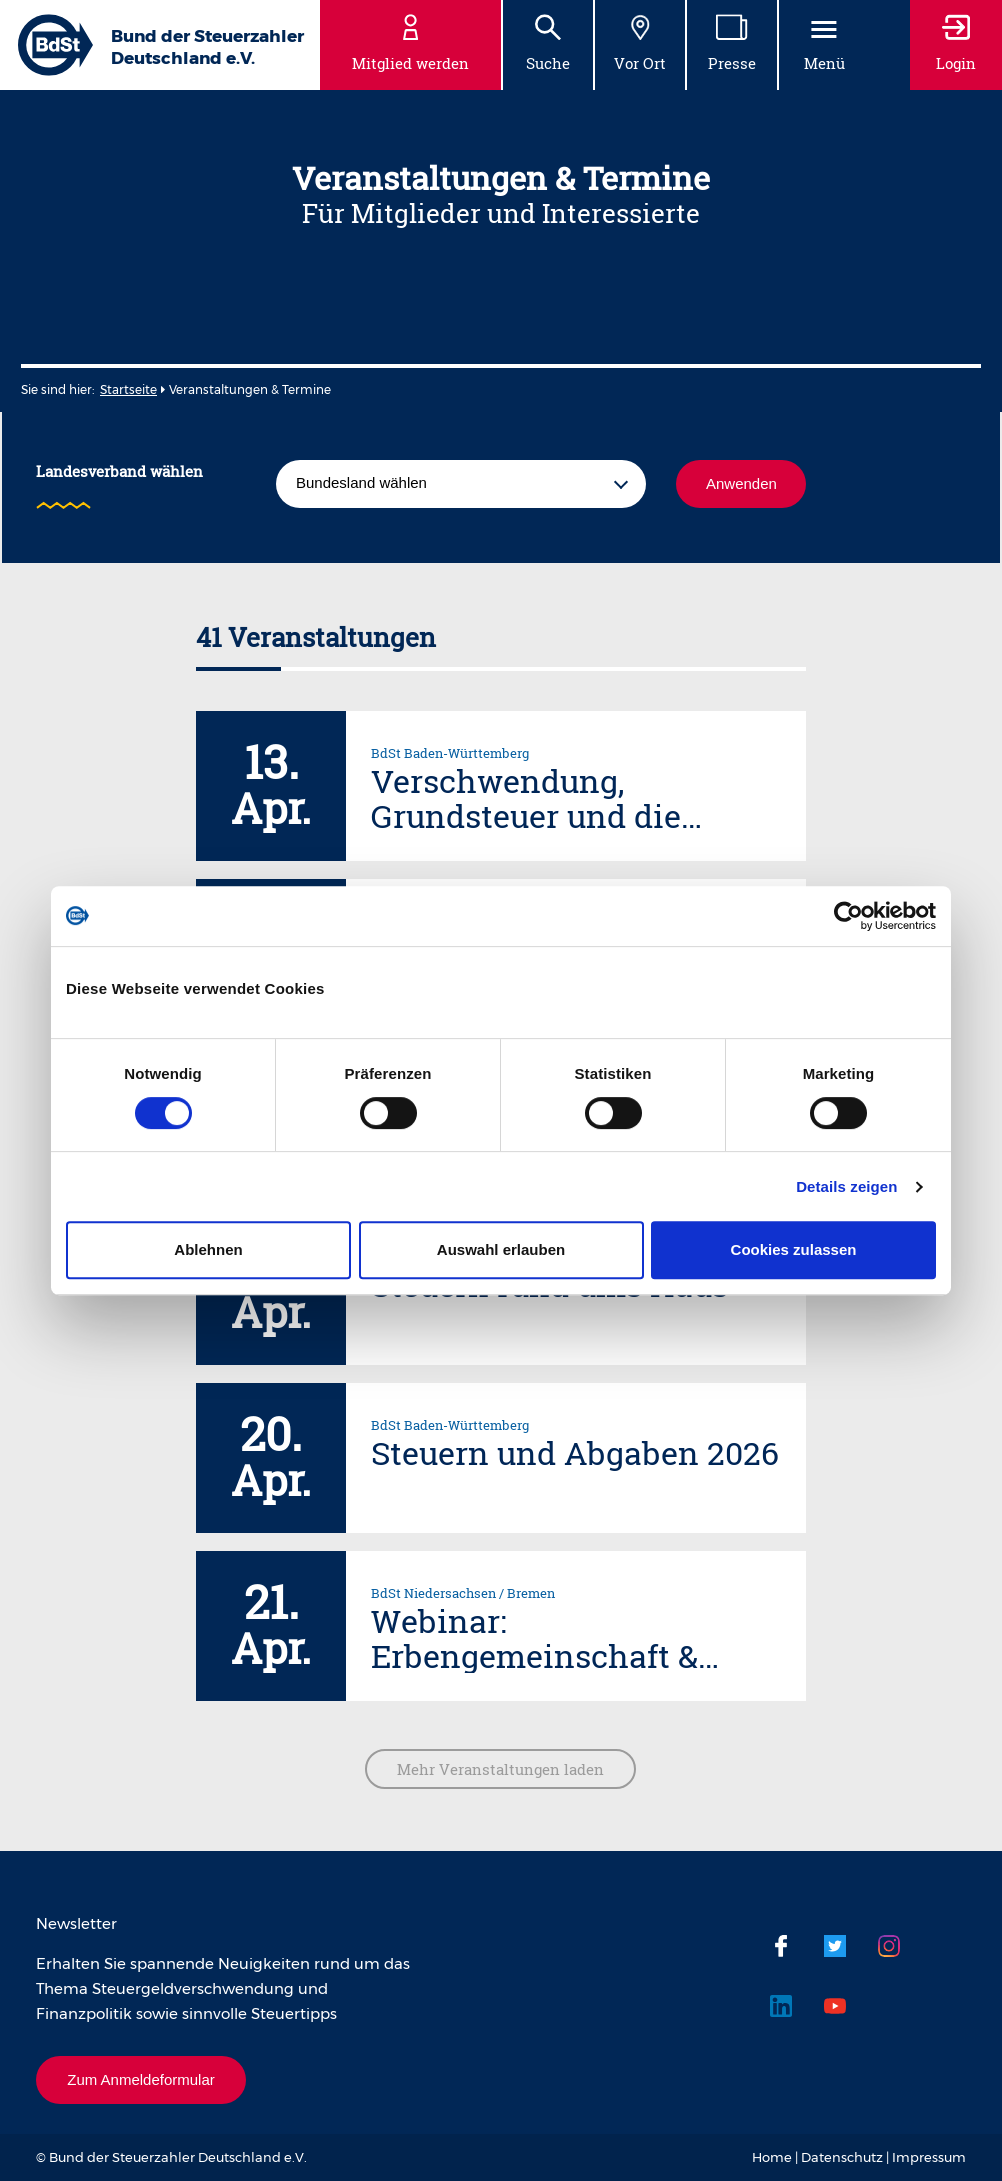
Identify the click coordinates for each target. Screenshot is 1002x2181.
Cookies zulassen (794, 1249)
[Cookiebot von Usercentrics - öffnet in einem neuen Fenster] (848, 916)
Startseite (128, 389)
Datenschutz (842, 2157)
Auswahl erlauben (501, 1249)
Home (772, 2157)
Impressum (929, 2157)
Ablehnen (208, 1249)
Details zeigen (846, 1186)
